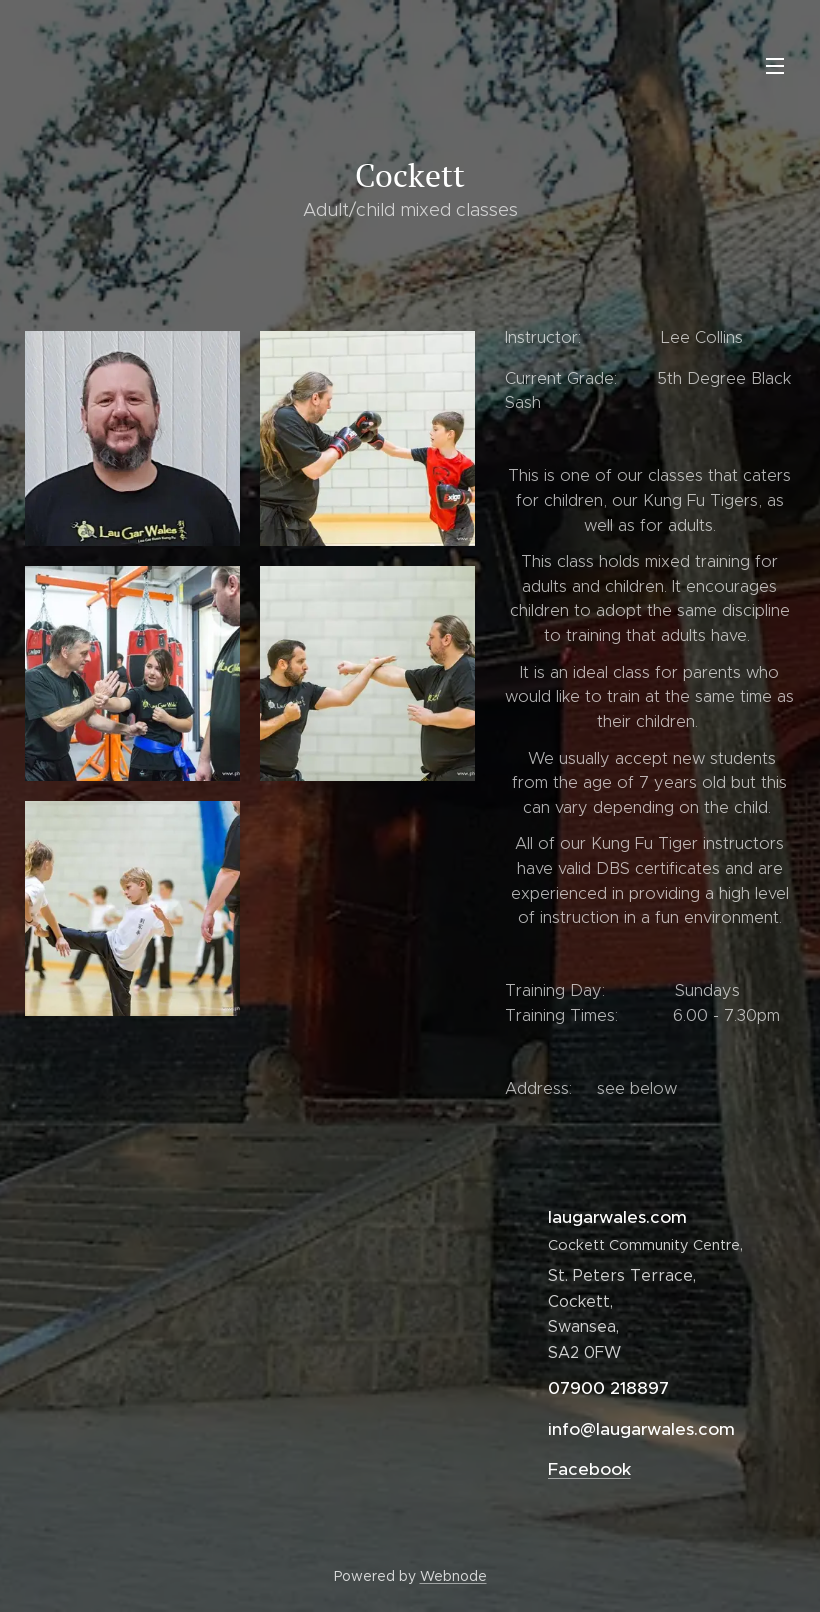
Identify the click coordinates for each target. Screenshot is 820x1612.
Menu (775, 66)
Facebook (589, 1469)
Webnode (453, 1576)
